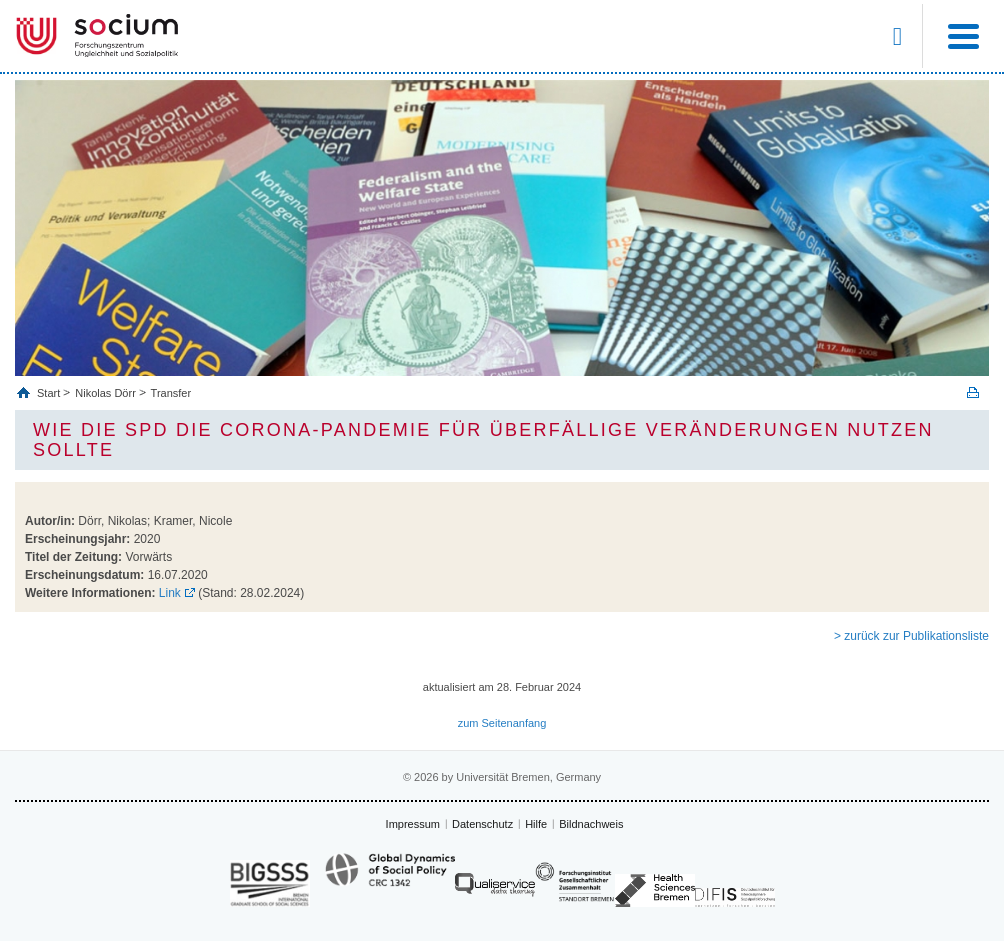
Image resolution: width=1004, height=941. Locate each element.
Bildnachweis (591, 824)
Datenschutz (482, 824)
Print (973, 392)
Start (50, 393)
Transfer (171, 393)
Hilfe (536, 824)
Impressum (413, 824)
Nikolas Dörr (105, 393)
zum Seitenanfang (502, 723)
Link (170, 593)
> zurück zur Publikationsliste (911, 636)
